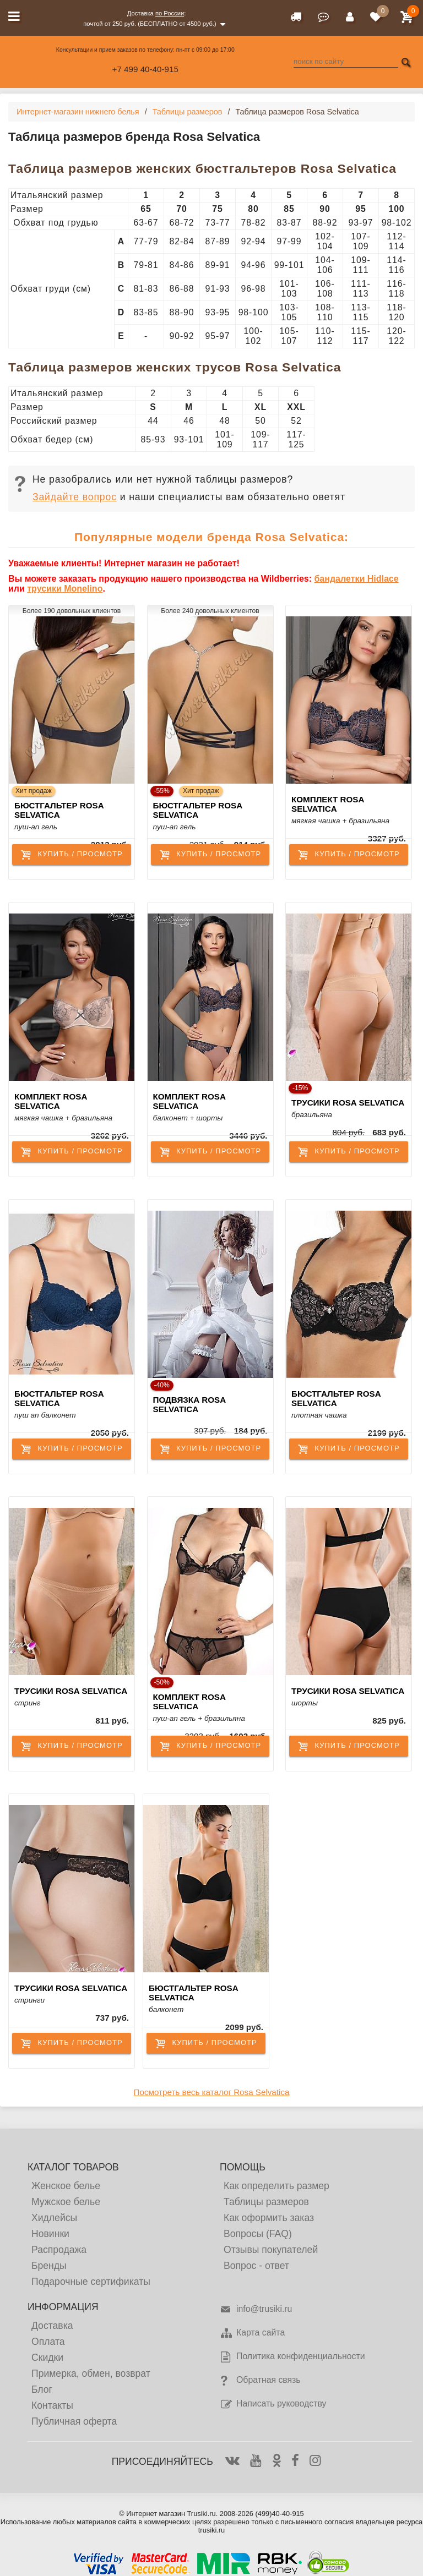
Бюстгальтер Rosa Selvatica (59, 810)
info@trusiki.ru (256, 2309)
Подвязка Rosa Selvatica (189, 1404)
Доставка (52, 2325)
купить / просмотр (71, 854)
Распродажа (58, 2249)
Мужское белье (65, 2201)
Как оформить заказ (269, 2217)
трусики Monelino (64, 588)
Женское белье (65, 2185)
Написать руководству (273, 2404)
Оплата (48, 2341)
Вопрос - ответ (256, 2265)
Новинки (50, 2233)
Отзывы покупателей (271, 2249)
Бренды (49, 2265)
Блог (41, 2389)
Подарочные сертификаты (90, 2281)
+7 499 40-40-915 (145, 69)
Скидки (47, 2357)
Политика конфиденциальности (292, 2357)
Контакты (52, 2405)
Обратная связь (260, 2380)
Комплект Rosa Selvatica (327, 804)
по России (169, 13)
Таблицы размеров (266, 2201)
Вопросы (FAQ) (258, 2233)
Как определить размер (276, 2185)
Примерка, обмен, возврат (90, 2373)
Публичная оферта (74, 2421)
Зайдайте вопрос (74, 496)
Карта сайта (252, 2333)
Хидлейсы (54, 2217)
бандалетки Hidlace (356, 578)
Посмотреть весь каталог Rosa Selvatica (212, 2092)
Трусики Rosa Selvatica (347, 1102)
